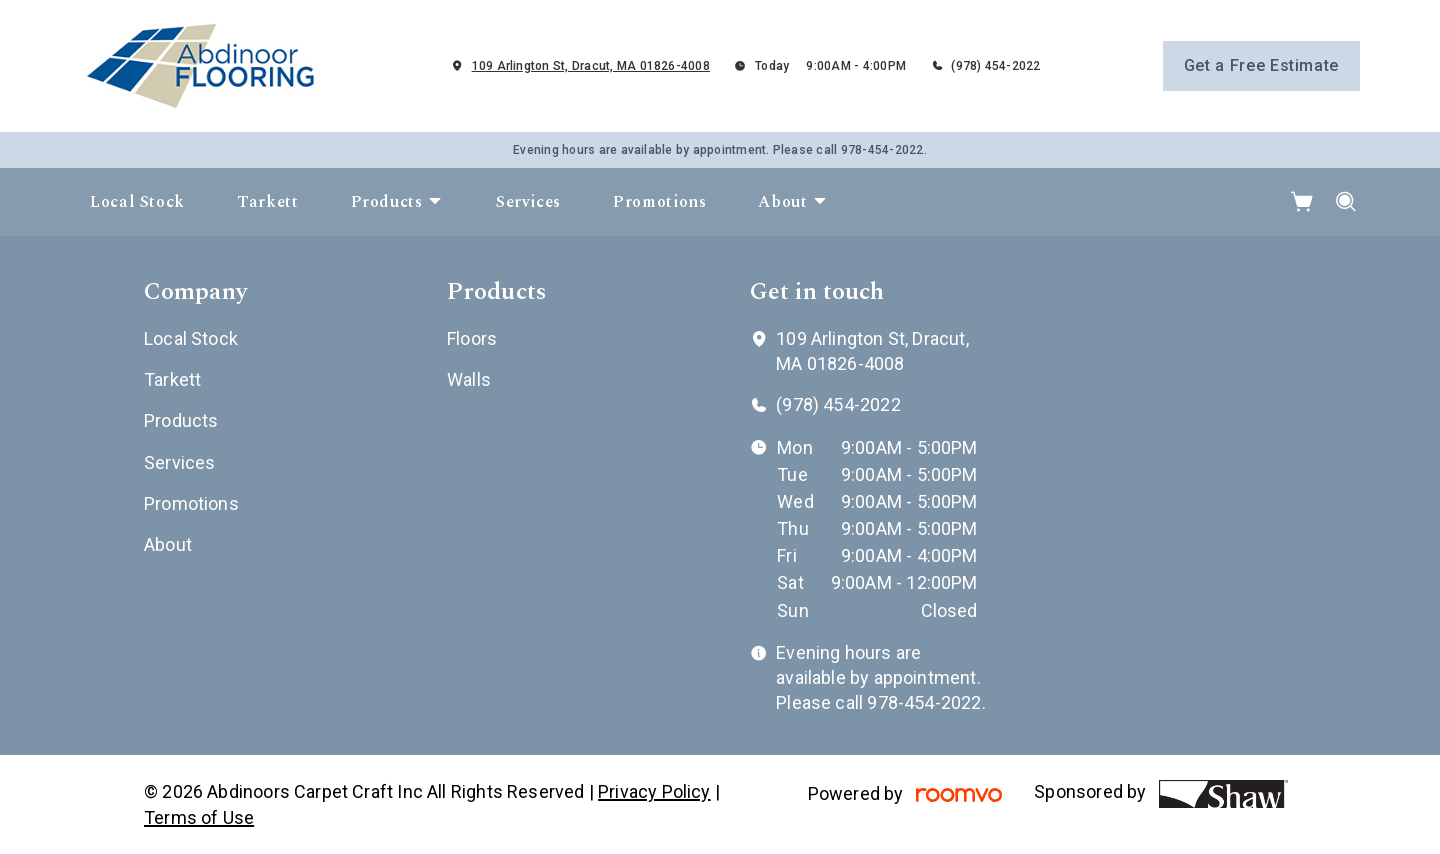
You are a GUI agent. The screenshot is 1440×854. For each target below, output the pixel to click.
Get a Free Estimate (1261, 65)
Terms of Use (199, 817)
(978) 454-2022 (995, 66)
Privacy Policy (654, 791)
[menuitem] (137, 202)
